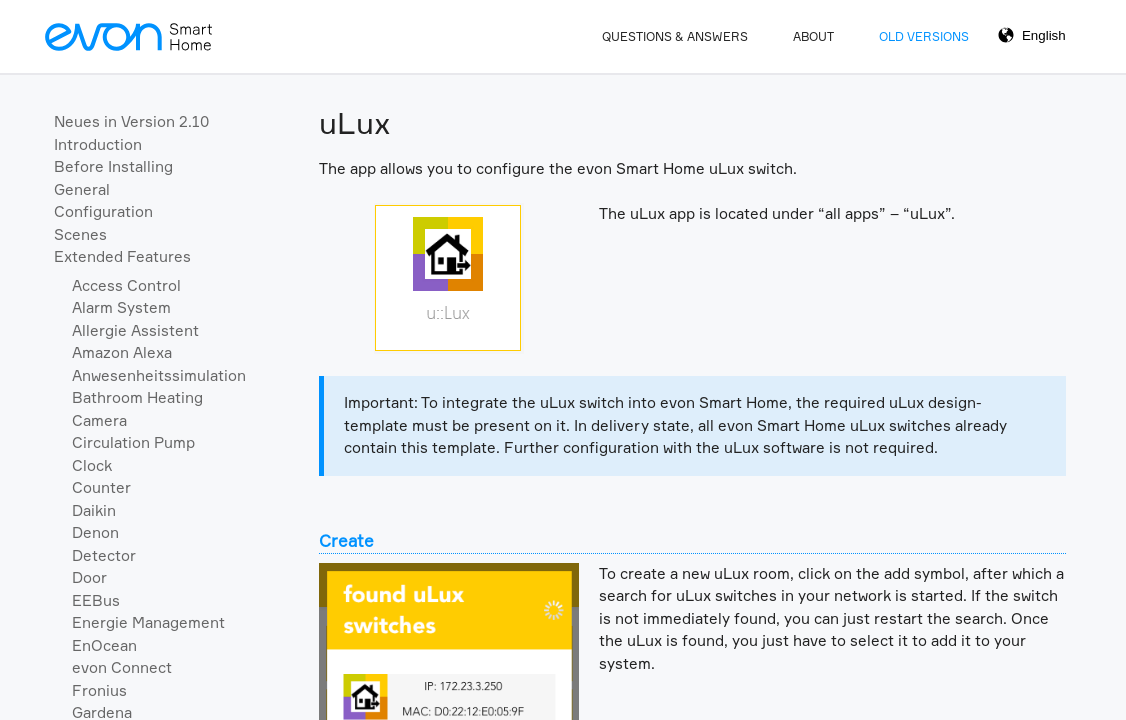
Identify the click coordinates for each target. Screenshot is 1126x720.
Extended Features (122, 256)
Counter (101, 487)
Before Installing (113, 166)
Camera (99, 420)
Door (89, 577)
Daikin (94, 510)
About (813, 36)
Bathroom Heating (137, 397)
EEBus (96, 600)
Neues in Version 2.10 (131, 121)
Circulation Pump (133, 442)
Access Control (126, 285)
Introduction (98, 144)
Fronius (99, 690)
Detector (104, 555)
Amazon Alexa (122, 352)
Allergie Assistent (135, 330)
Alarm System (121, 307)
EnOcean (104, 645)
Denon (95, 532)
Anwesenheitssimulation (159, 375)
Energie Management (148, 622)
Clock (92, 465)
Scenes (80, 234)
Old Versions (924, 36)
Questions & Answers (675, 36)
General (82, 189)
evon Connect (122, 667)
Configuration (103, 211)
